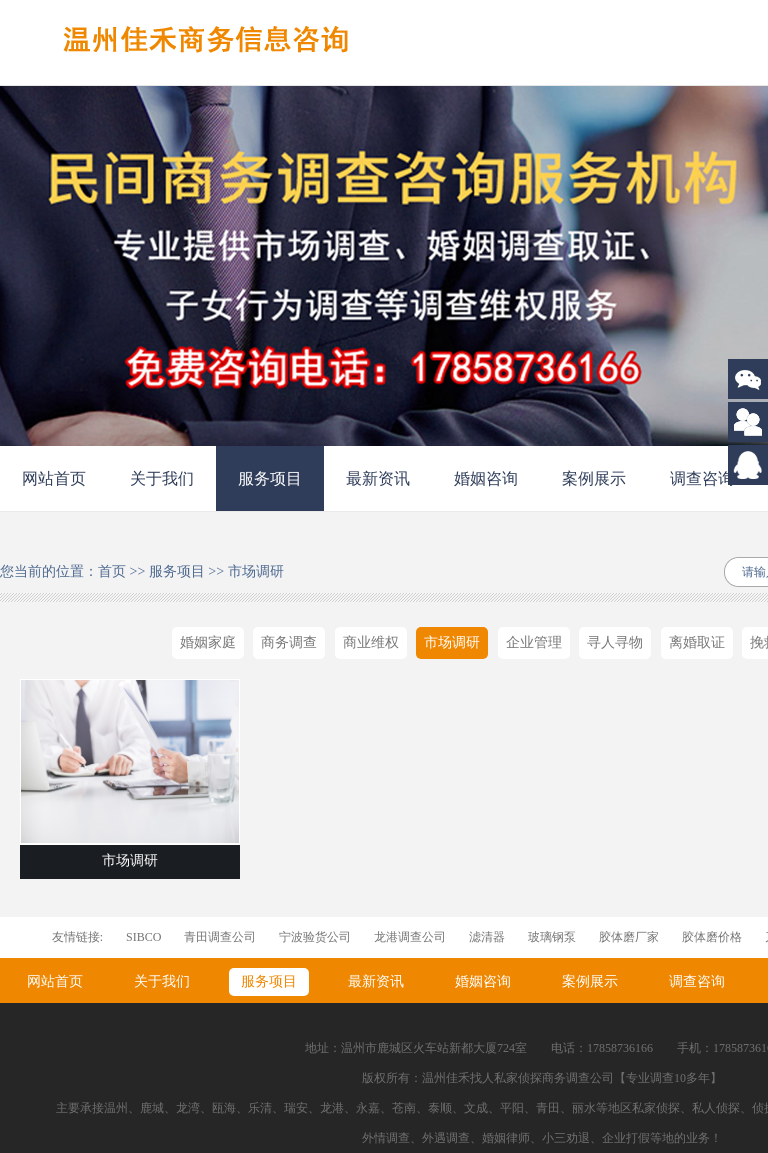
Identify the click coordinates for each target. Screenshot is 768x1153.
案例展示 (594, 478)
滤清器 (487, 937)
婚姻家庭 (208, 642)
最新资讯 (378, 478)
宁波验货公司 (315, 937)
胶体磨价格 (712, 937)
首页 (112, 571)
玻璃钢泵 (552, 937)
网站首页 (54, 478)
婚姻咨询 (486, 478)
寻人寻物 (615, 642)
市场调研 (256, 571)
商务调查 (289, 642)
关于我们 (162, 478)
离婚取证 (697, 642)
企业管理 (534, 642)
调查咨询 (702, 478)
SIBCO (143, 937)
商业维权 (371, 642)
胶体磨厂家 (629, 937)
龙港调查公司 (410, 937)
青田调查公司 (220, 937)
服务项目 (270, 478)
